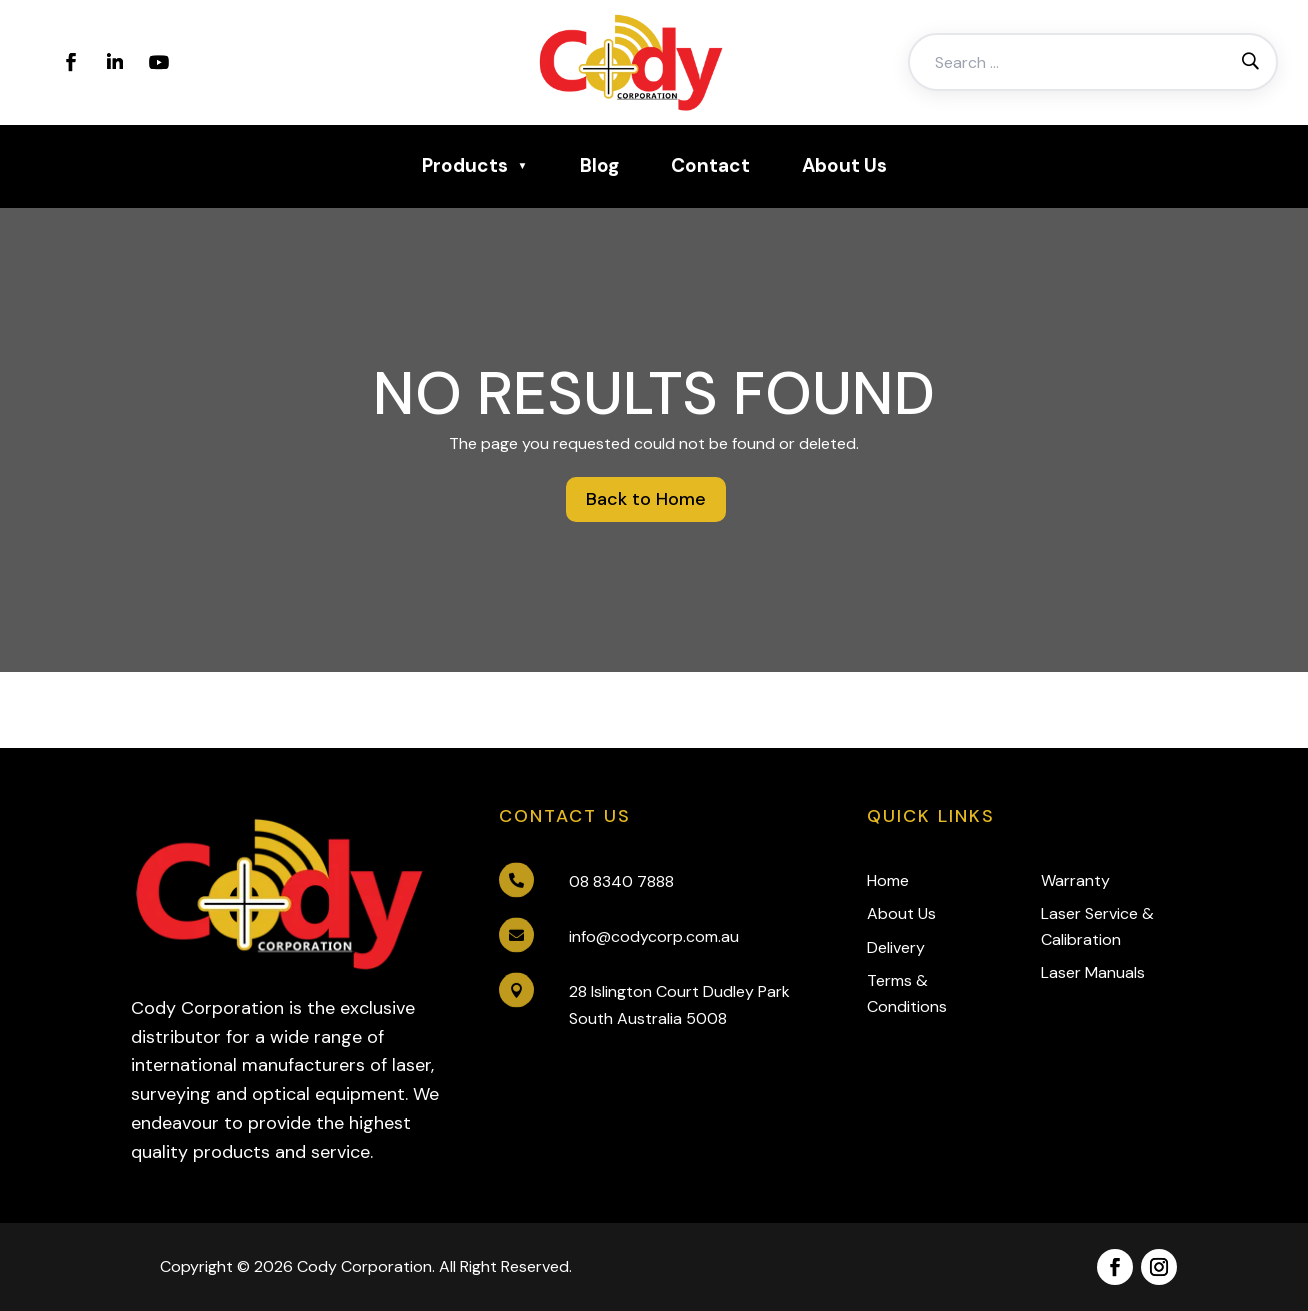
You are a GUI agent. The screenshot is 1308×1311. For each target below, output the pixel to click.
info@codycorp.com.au (654, 936)
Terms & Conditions (907, 993)
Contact (710, 165)
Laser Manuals (1093, 972)
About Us (844, 165)
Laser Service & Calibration (1097, 926)
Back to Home (646, 499)
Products (465, 165)
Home (888, 880)
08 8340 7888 (621, 881)
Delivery (896, 947)
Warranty (1075, 880)
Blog (599, 165)
